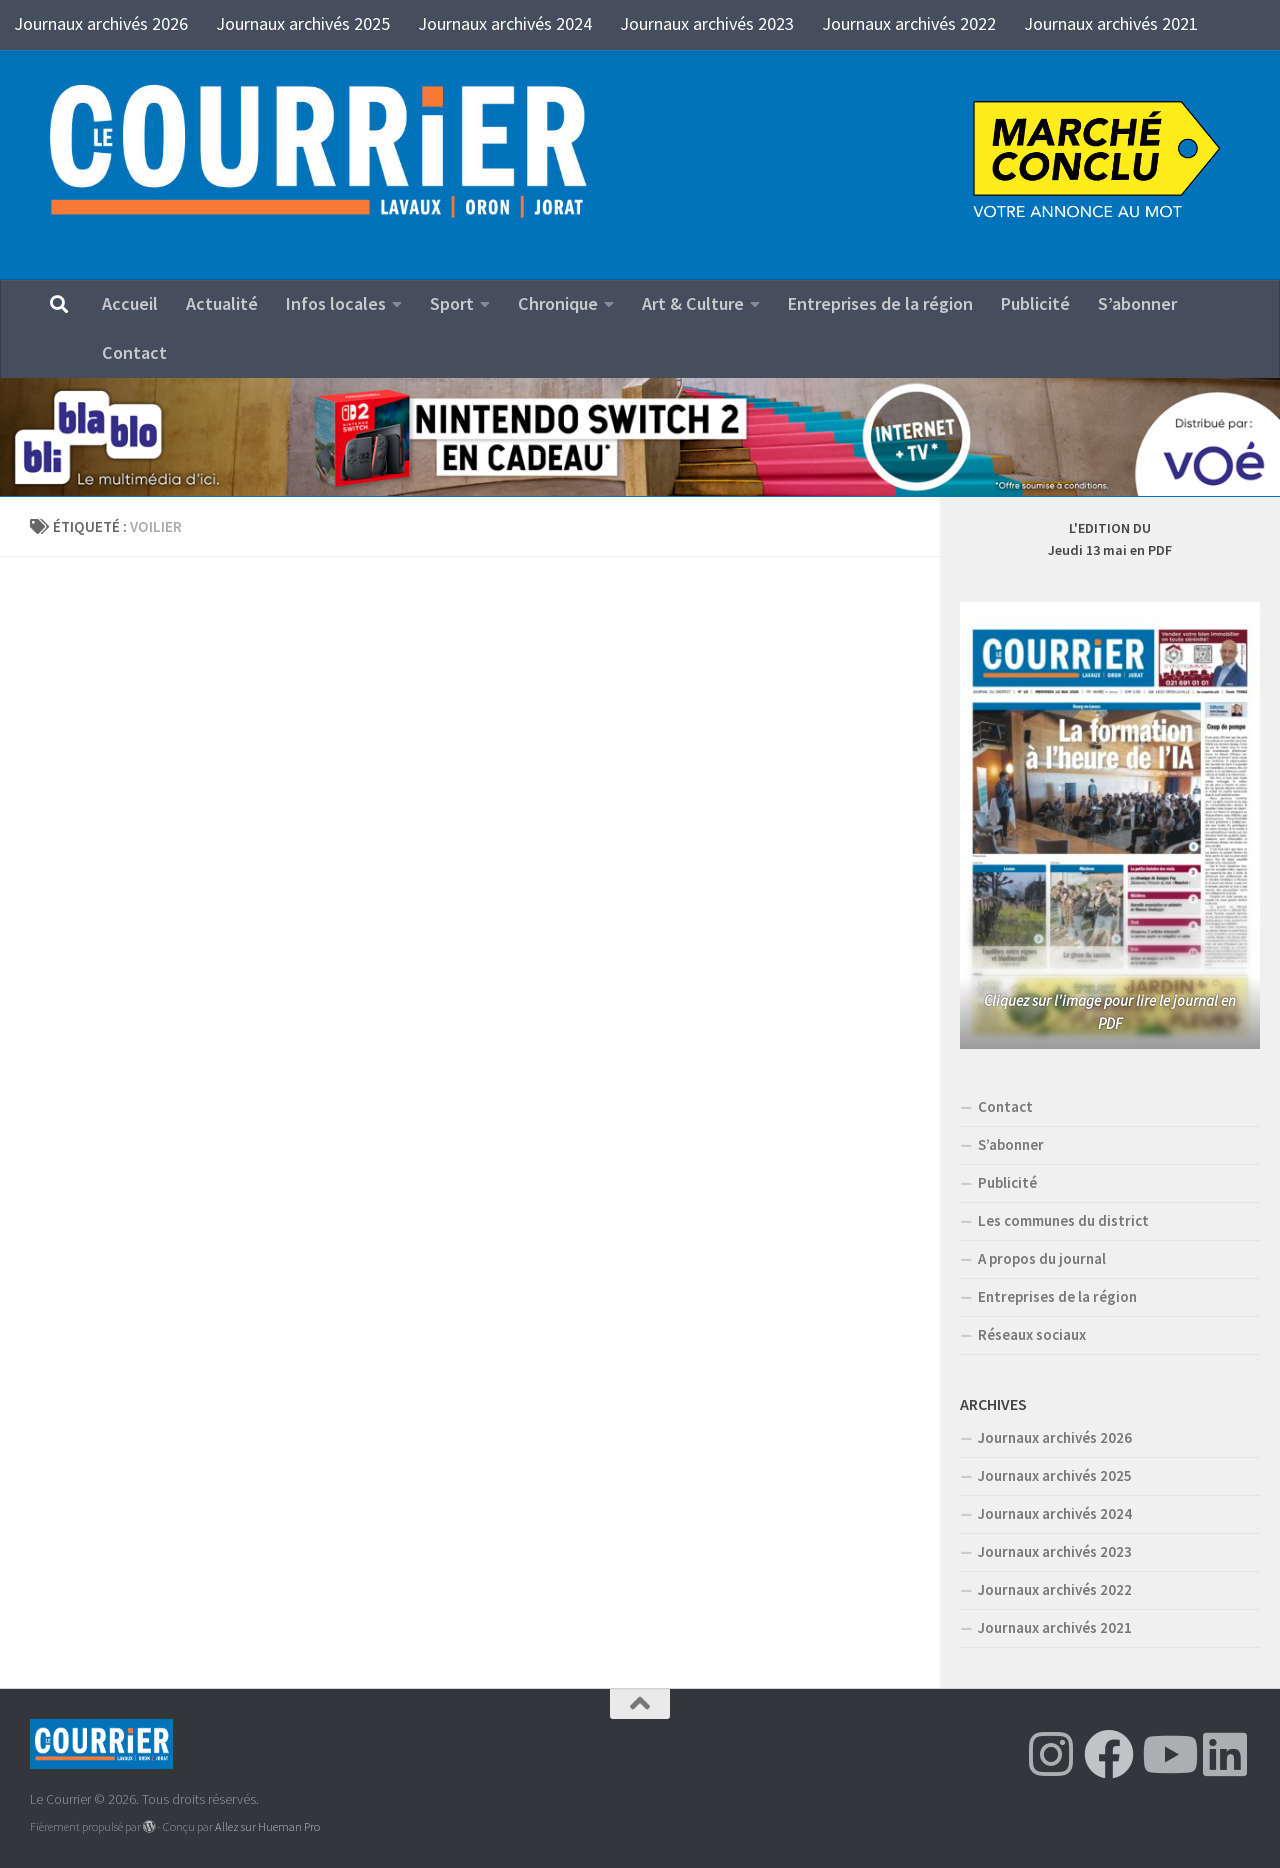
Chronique (558, 303)
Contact (134, 352)
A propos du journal (1042, 1258)
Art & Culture (693, 303)
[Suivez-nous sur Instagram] (1051, 1754)
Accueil (130, 303)
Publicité (1035, 303)
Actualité (222, 303)
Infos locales (336, 303)
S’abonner (1137, 303)
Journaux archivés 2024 (505, 23)
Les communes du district (1063, 1220)
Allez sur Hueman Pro (267, 1826)
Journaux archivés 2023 (707, 23)
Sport (452, 303)
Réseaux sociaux (1032, 1334)
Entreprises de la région (880, 303)
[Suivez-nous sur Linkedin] (1225, 1754)
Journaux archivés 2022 (909, 23)
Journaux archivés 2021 (1111, 23)
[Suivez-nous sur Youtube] (1167, 1754)
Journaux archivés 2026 (101, 23)
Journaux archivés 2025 (303, 23)
